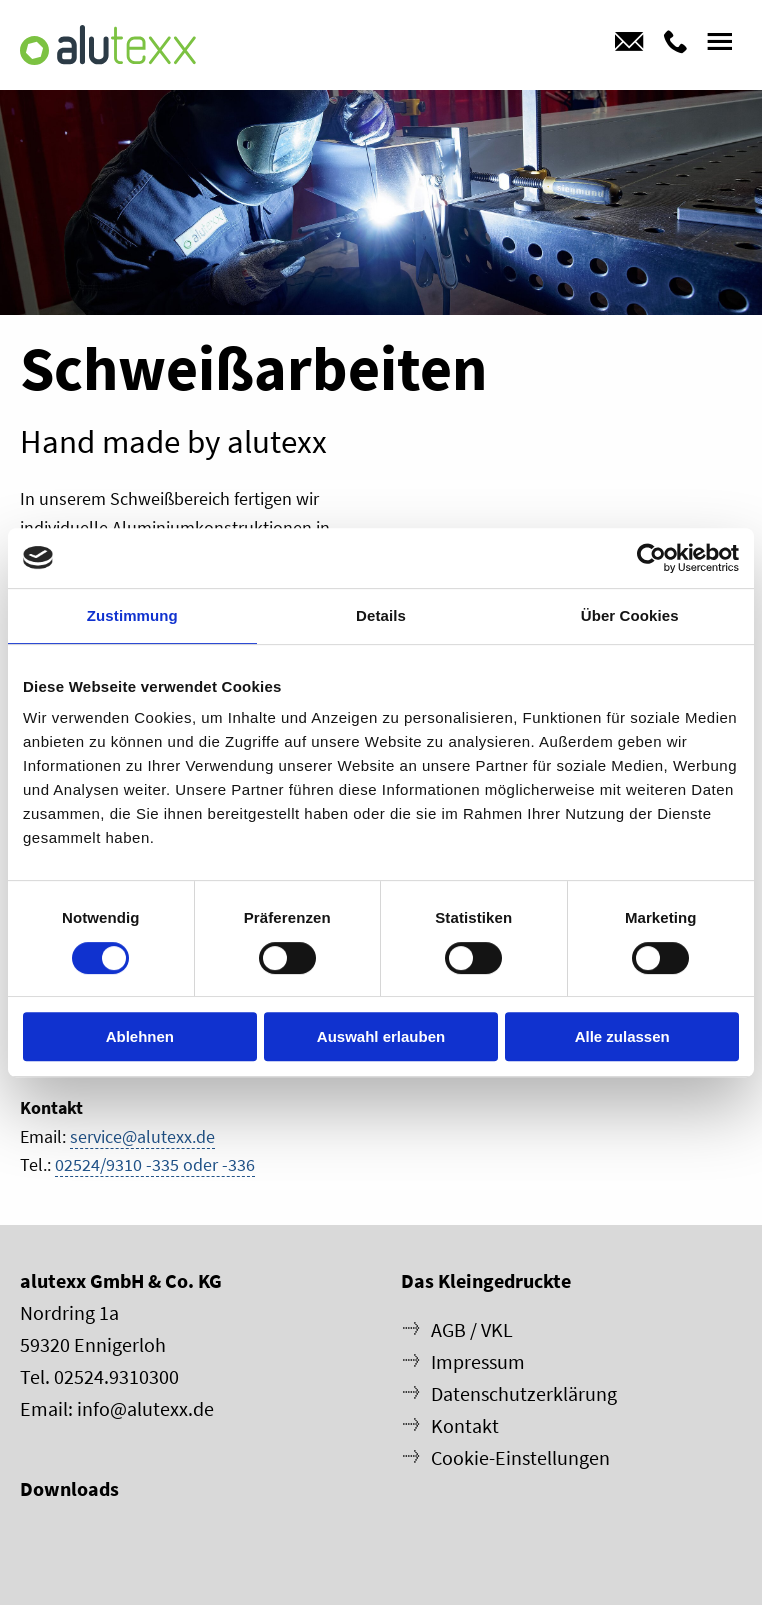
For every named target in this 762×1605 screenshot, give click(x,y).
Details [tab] (381, 615)
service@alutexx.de (142, 1136)
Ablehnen (140, 1036)
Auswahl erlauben (381, 1036)
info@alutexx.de (145, 1408)
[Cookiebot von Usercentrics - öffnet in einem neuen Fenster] (651, 558)
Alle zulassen (622, 1036)
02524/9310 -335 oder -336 (155, 1164)
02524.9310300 (116, 1376)
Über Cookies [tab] (630, 615)
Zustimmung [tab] (132, 615)
